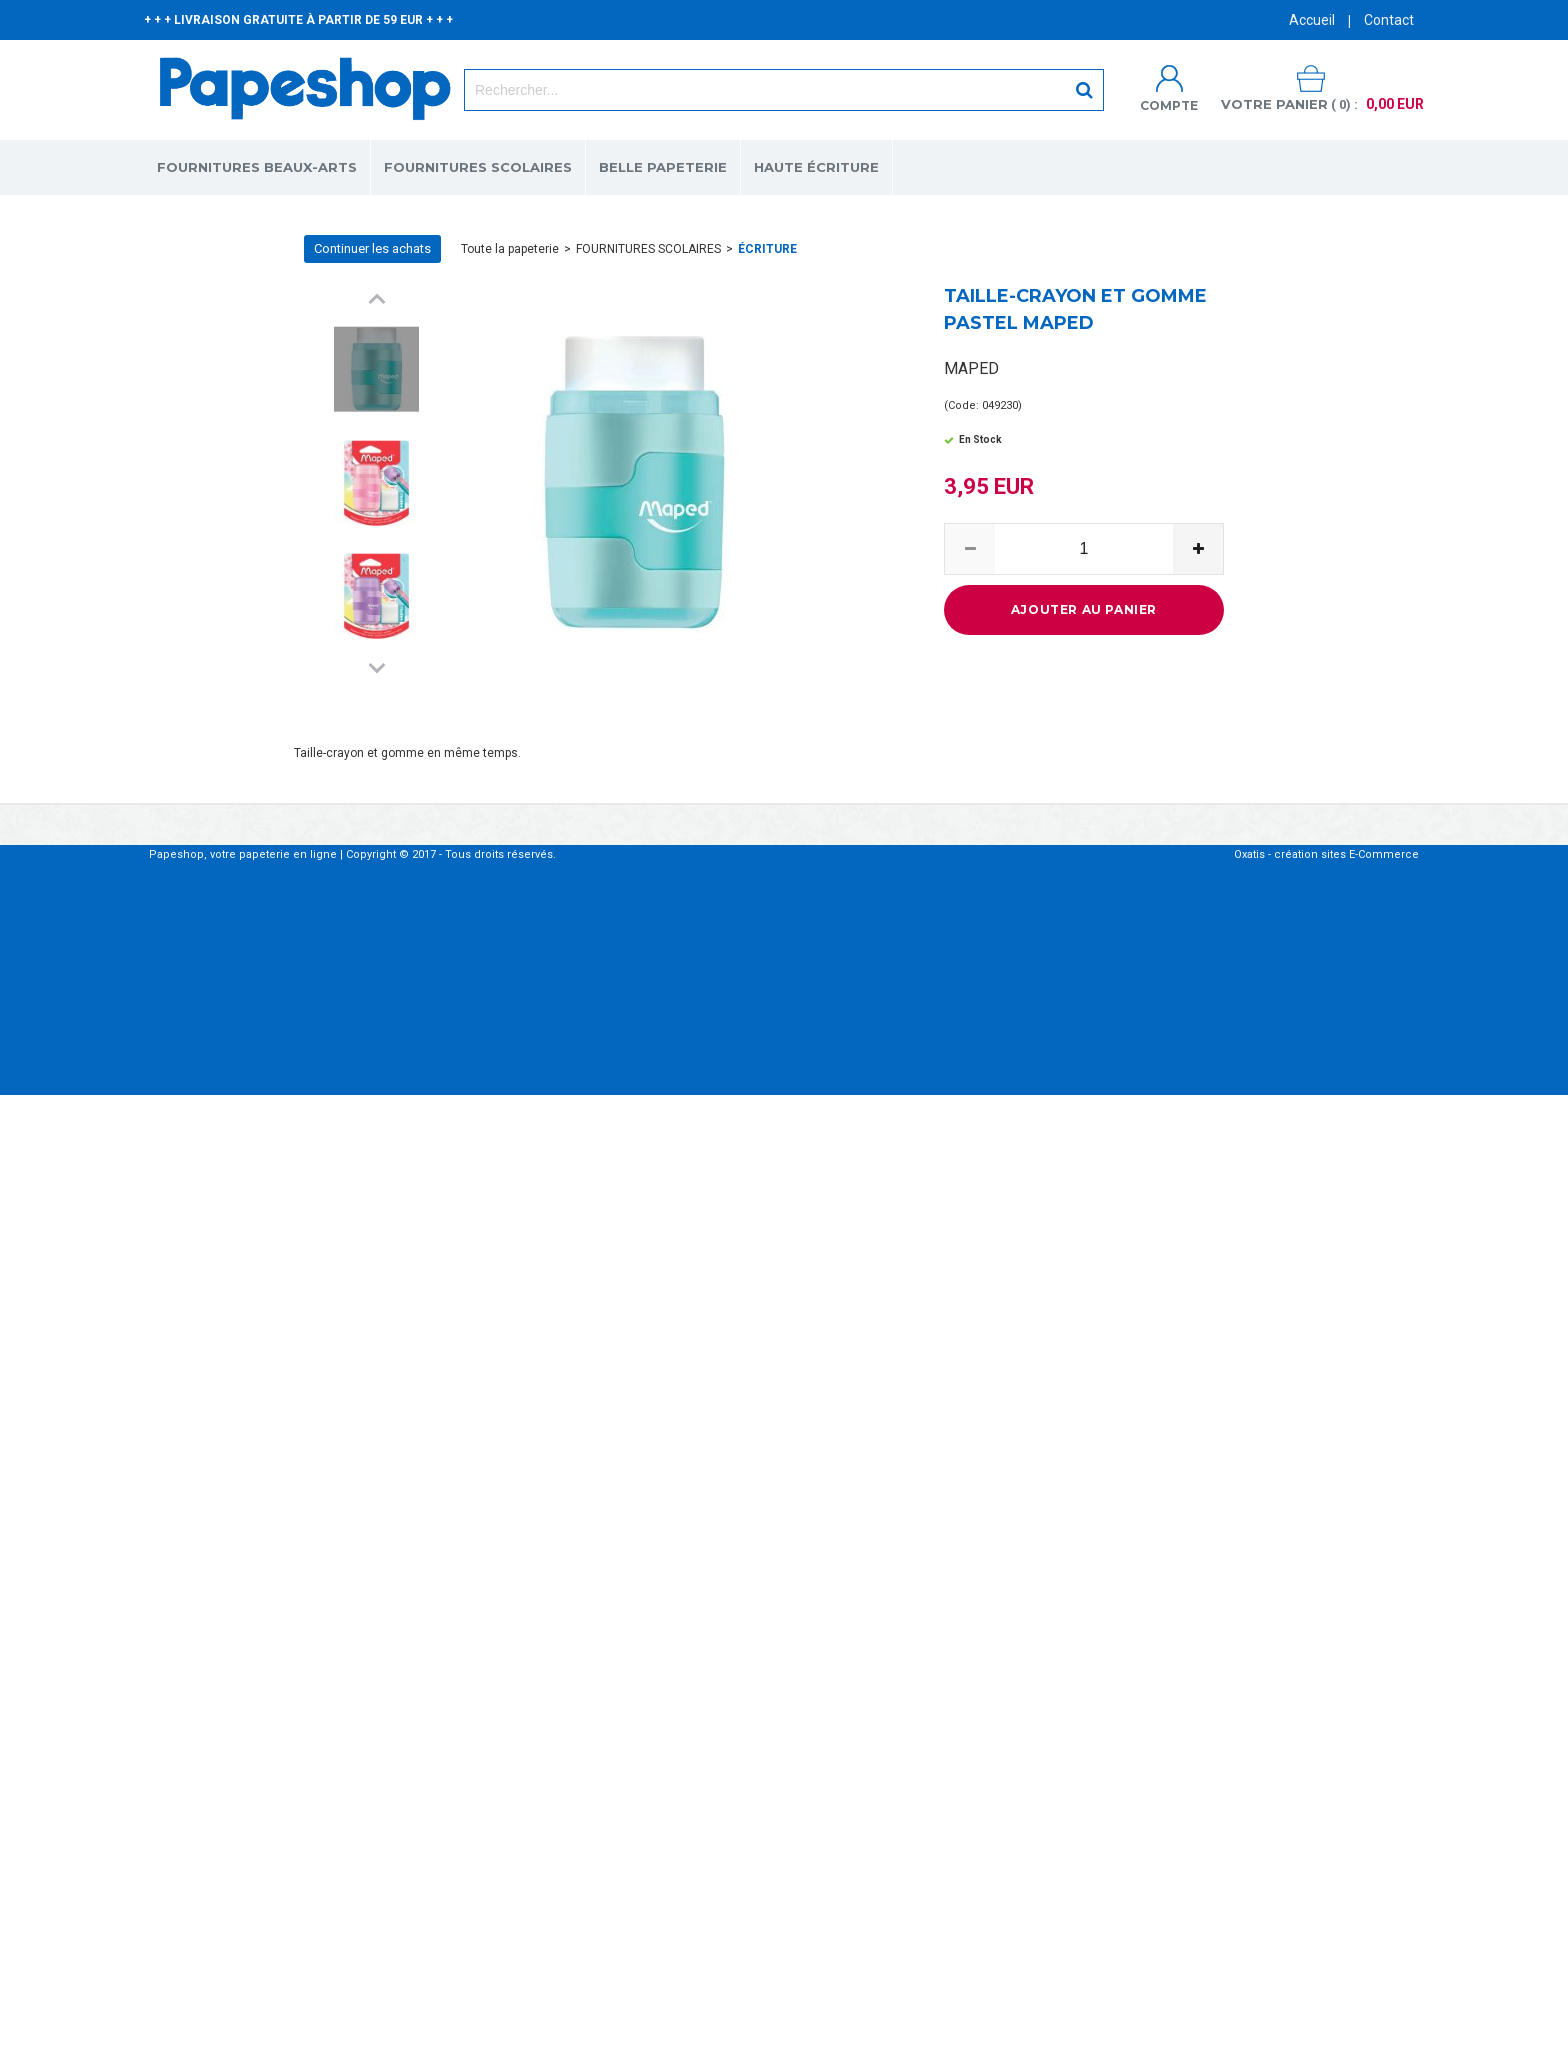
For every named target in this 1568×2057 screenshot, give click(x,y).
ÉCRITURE (767, 249)
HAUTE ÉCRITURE (816, 167)
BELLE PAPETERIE (663, 167)
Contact (1389, 20)
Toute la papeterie (510, 249)
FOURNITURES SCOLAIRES (478, 167)
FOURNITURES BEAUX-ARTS (257, 167)
